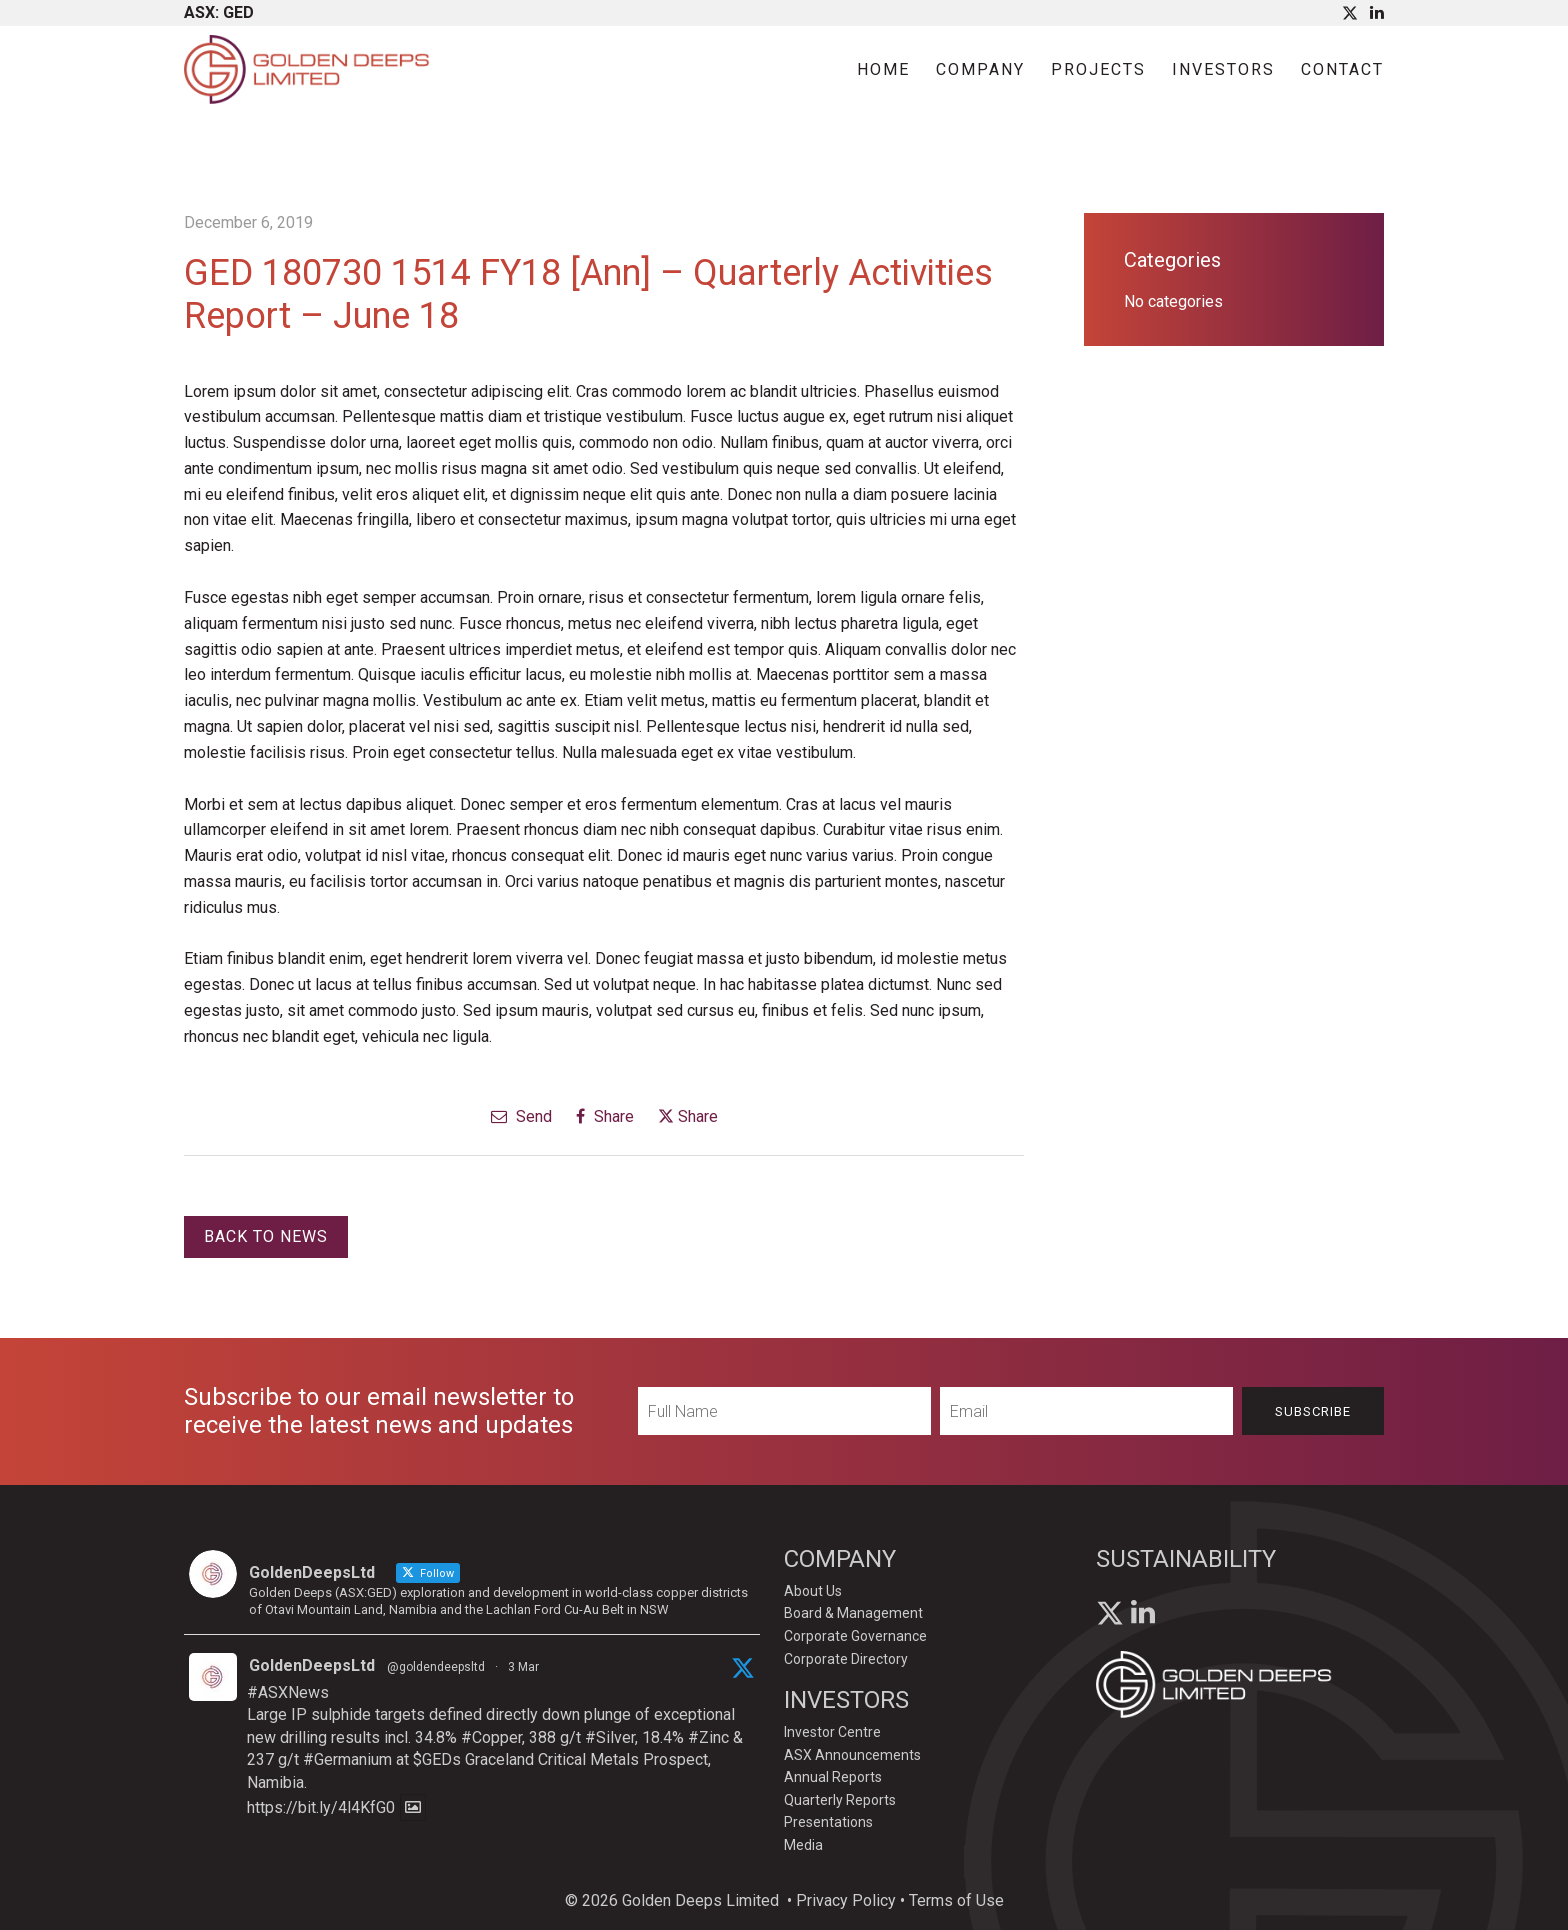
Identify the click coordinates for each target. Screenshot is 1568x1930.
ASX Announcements (852, 1755)
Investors (1223, 69)
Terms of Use (956, 1900)
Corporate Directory (846, 1659)
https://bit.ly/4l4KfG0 (321, 1807)
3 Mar (523, 1667)
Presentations (828, 1822)
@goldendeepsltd (436, 1667)
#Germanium (347, 1759)
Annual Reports (833, 1777)
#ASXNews (288, 1692)
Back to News (266, 1236)
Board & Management (853, 1613)
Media (803, 1845)
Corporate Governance (855, 1636)
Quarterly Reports (840, 1800)
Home (883, 69)
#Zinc (708, 1737)
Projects (1098, 69)
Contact (1342, 69)
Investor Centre (832, 1732)
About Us (813, 1591)
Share (605, 1116)
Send (521, 1116)
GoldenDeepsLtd (312, 1665)
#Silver (610, 1737)
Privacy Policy (846, 1900)
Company (980, 69)
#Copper (491, 1737)
